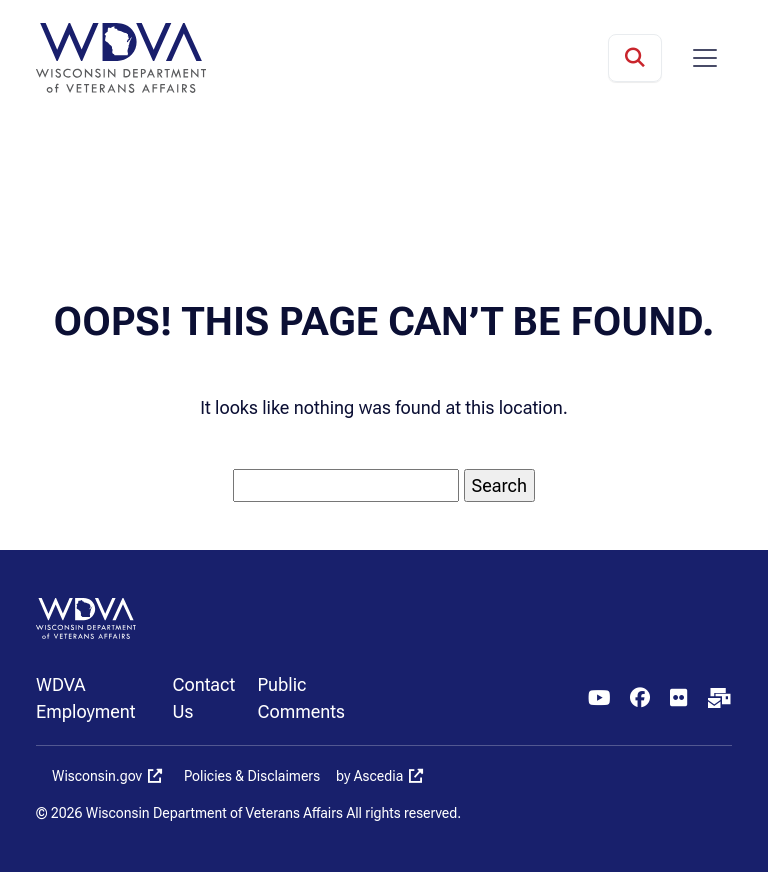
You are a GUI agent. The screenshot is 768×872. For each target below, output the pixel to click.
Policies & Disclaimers (252, 776)
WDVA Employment (86, 698)
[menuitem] (104, 698)
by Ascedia (369, 776)
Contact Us (203, 698)
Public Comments (300, 698)
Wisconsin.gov (97, 776)
